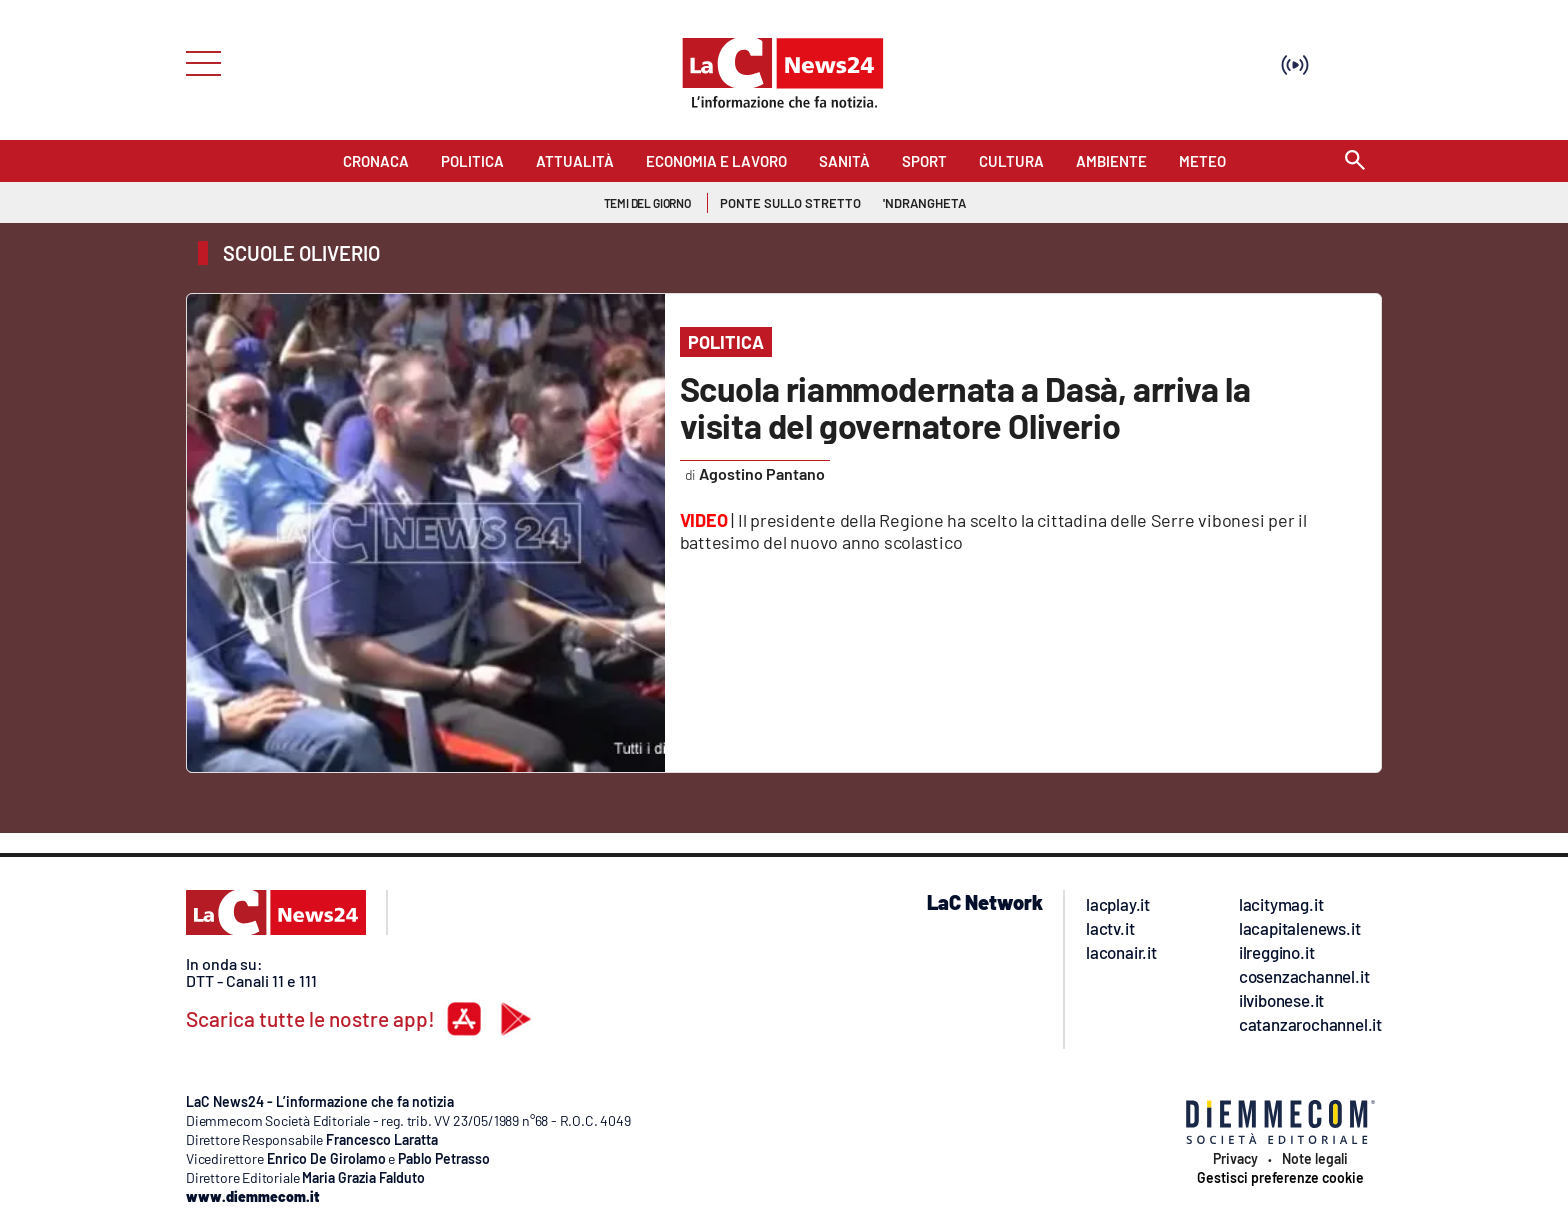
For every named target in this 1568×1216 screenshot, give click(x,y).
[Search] (1355, 161)
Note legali (1315, 1159)
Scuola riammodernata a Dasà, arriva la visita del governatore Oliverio (965, 407)
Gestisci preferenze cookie (1280, 1178)
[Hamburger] (197, 61)
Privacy (1235, 1159)
